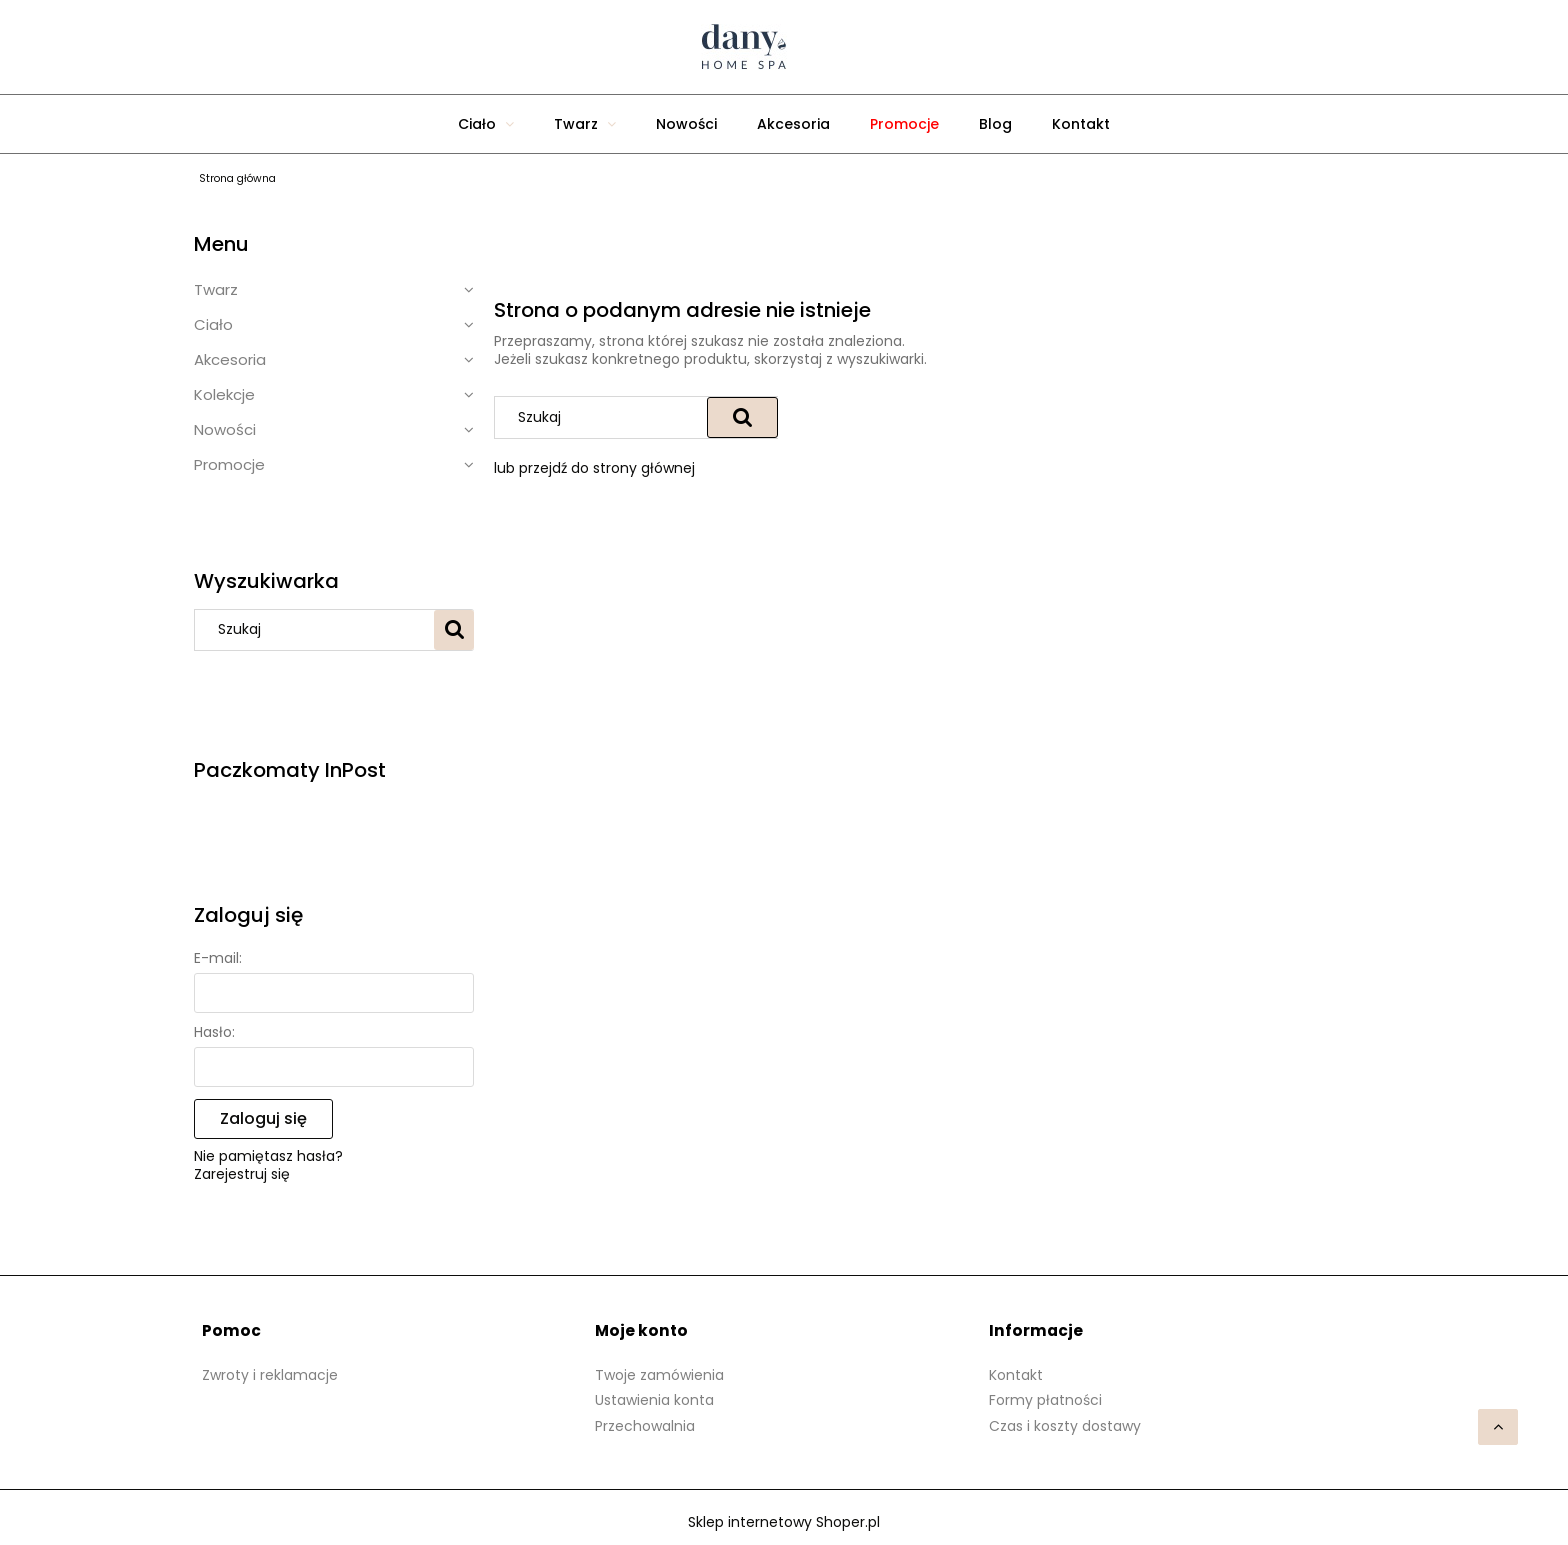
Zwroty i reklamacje (270, 1375)
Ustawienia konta (654, 1400)
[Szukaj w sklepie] (319, 630)
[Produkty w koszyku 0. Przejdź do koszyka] (1004, 47)
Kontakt (1016, 1375)
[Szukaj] (454, 630)
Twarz (216, 289)
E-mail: (218, 958)
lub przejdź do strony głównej (594, 468)
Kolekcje (224, 394)
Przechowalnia (645, 1426)
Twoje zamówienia (659, 1375)
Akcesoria (230, 359)
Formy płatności (1045, 1400)
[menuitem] (486, 124)
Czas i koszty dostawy (1065, 1426)
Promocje (229, 464)
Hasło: (214, 1032)
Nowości (225, 429)
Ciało (213, 324)
